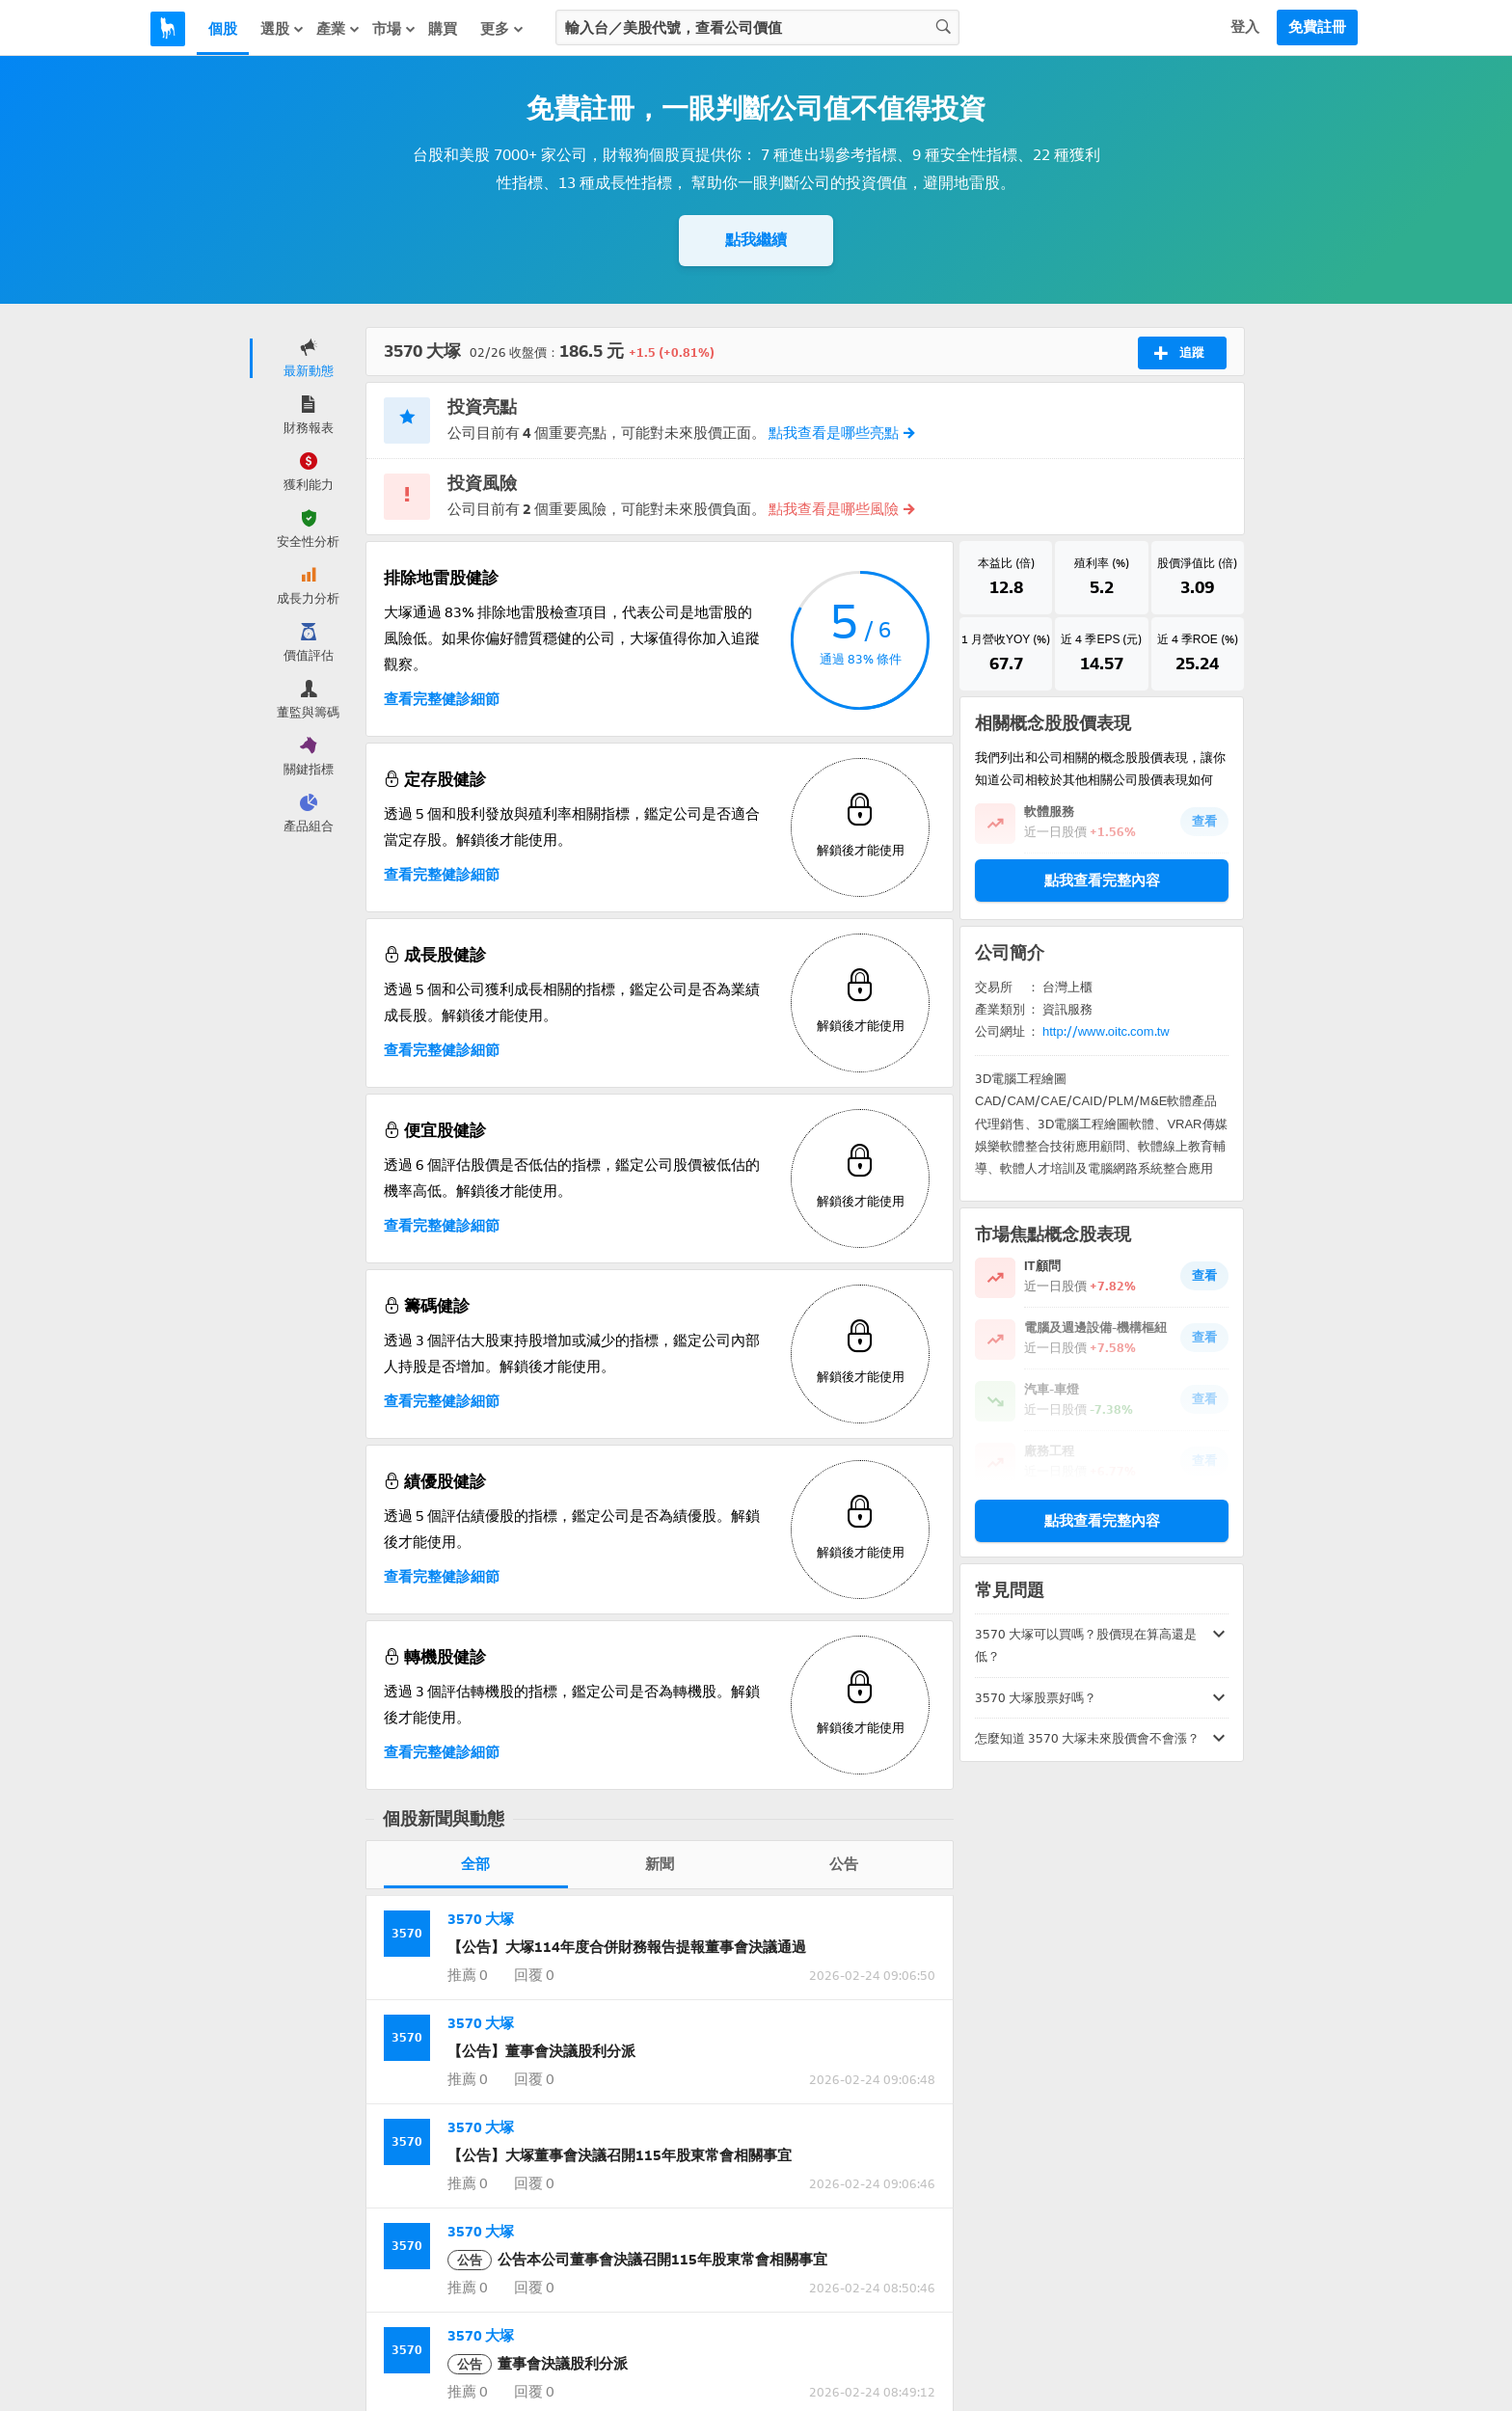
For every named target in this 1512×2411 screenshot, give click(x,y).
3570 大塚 (480, 1919)
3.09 (1197, 588)
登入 (1244, 27)
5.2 (1102, 588)
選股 (282, 28)
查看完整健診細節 (442, 699)
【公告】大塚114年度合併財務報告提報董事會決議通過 (626, 1947)
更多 (502, 28)
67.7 (1006, 666)
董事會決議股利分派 (537, 2363)
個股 (222, 29)
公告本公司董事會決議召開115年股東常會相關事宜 (637, 2259)
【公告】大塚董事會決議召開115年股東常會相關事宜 (619, 2155)
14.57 (1101, 666)
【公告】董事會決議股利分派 (541, 2051)
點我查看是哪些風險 (841, 509)
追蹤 (1178, 353)
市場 (394, 28)
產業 (338, 28)
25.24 (1197, 666)
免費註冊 (1317, 27)
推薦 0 (467, 1975)
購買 (442, 29)
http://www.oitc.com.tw (1106, 1035)
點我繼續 (756, 239)
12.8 (1006, 588)
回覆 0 (532, 1975)
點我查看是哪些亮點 (841, 433)
